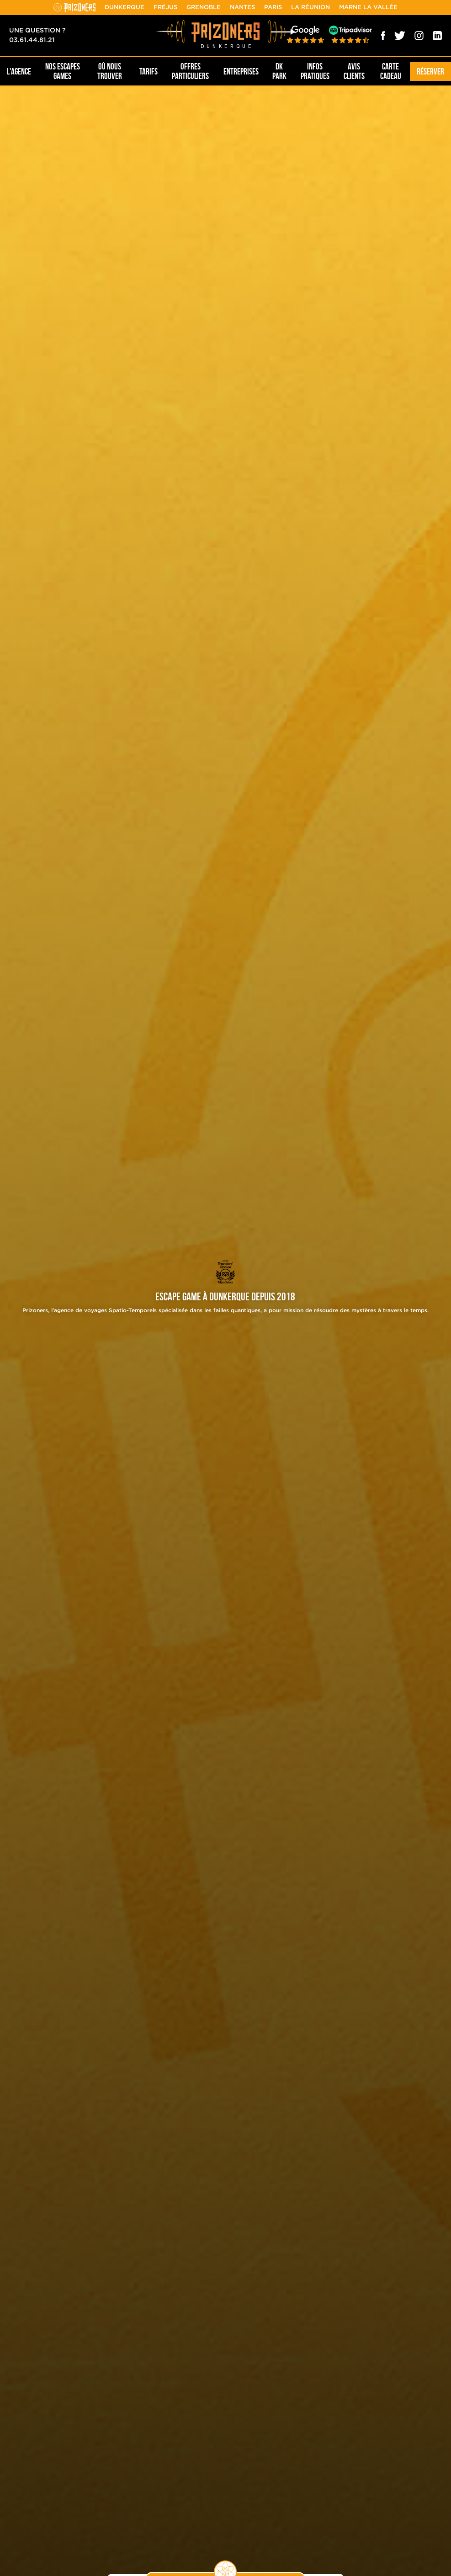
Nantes (242, 8)
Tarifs (148, 71)
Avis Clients (354, 71)
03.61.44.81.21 (32, 40)
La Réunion (310, 8)
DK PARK (279, 71)
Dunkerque (124, 8)
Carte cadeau (390, 71)
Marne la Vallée (368, 8)
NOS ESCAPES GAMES (62, 71)
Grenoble (203, 8)
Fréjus (165, 8)
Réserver (430, 71)
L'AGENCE (19, 71)
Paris (273, 8)
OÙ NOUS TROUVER (109, 71)
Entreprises (241, 71)
